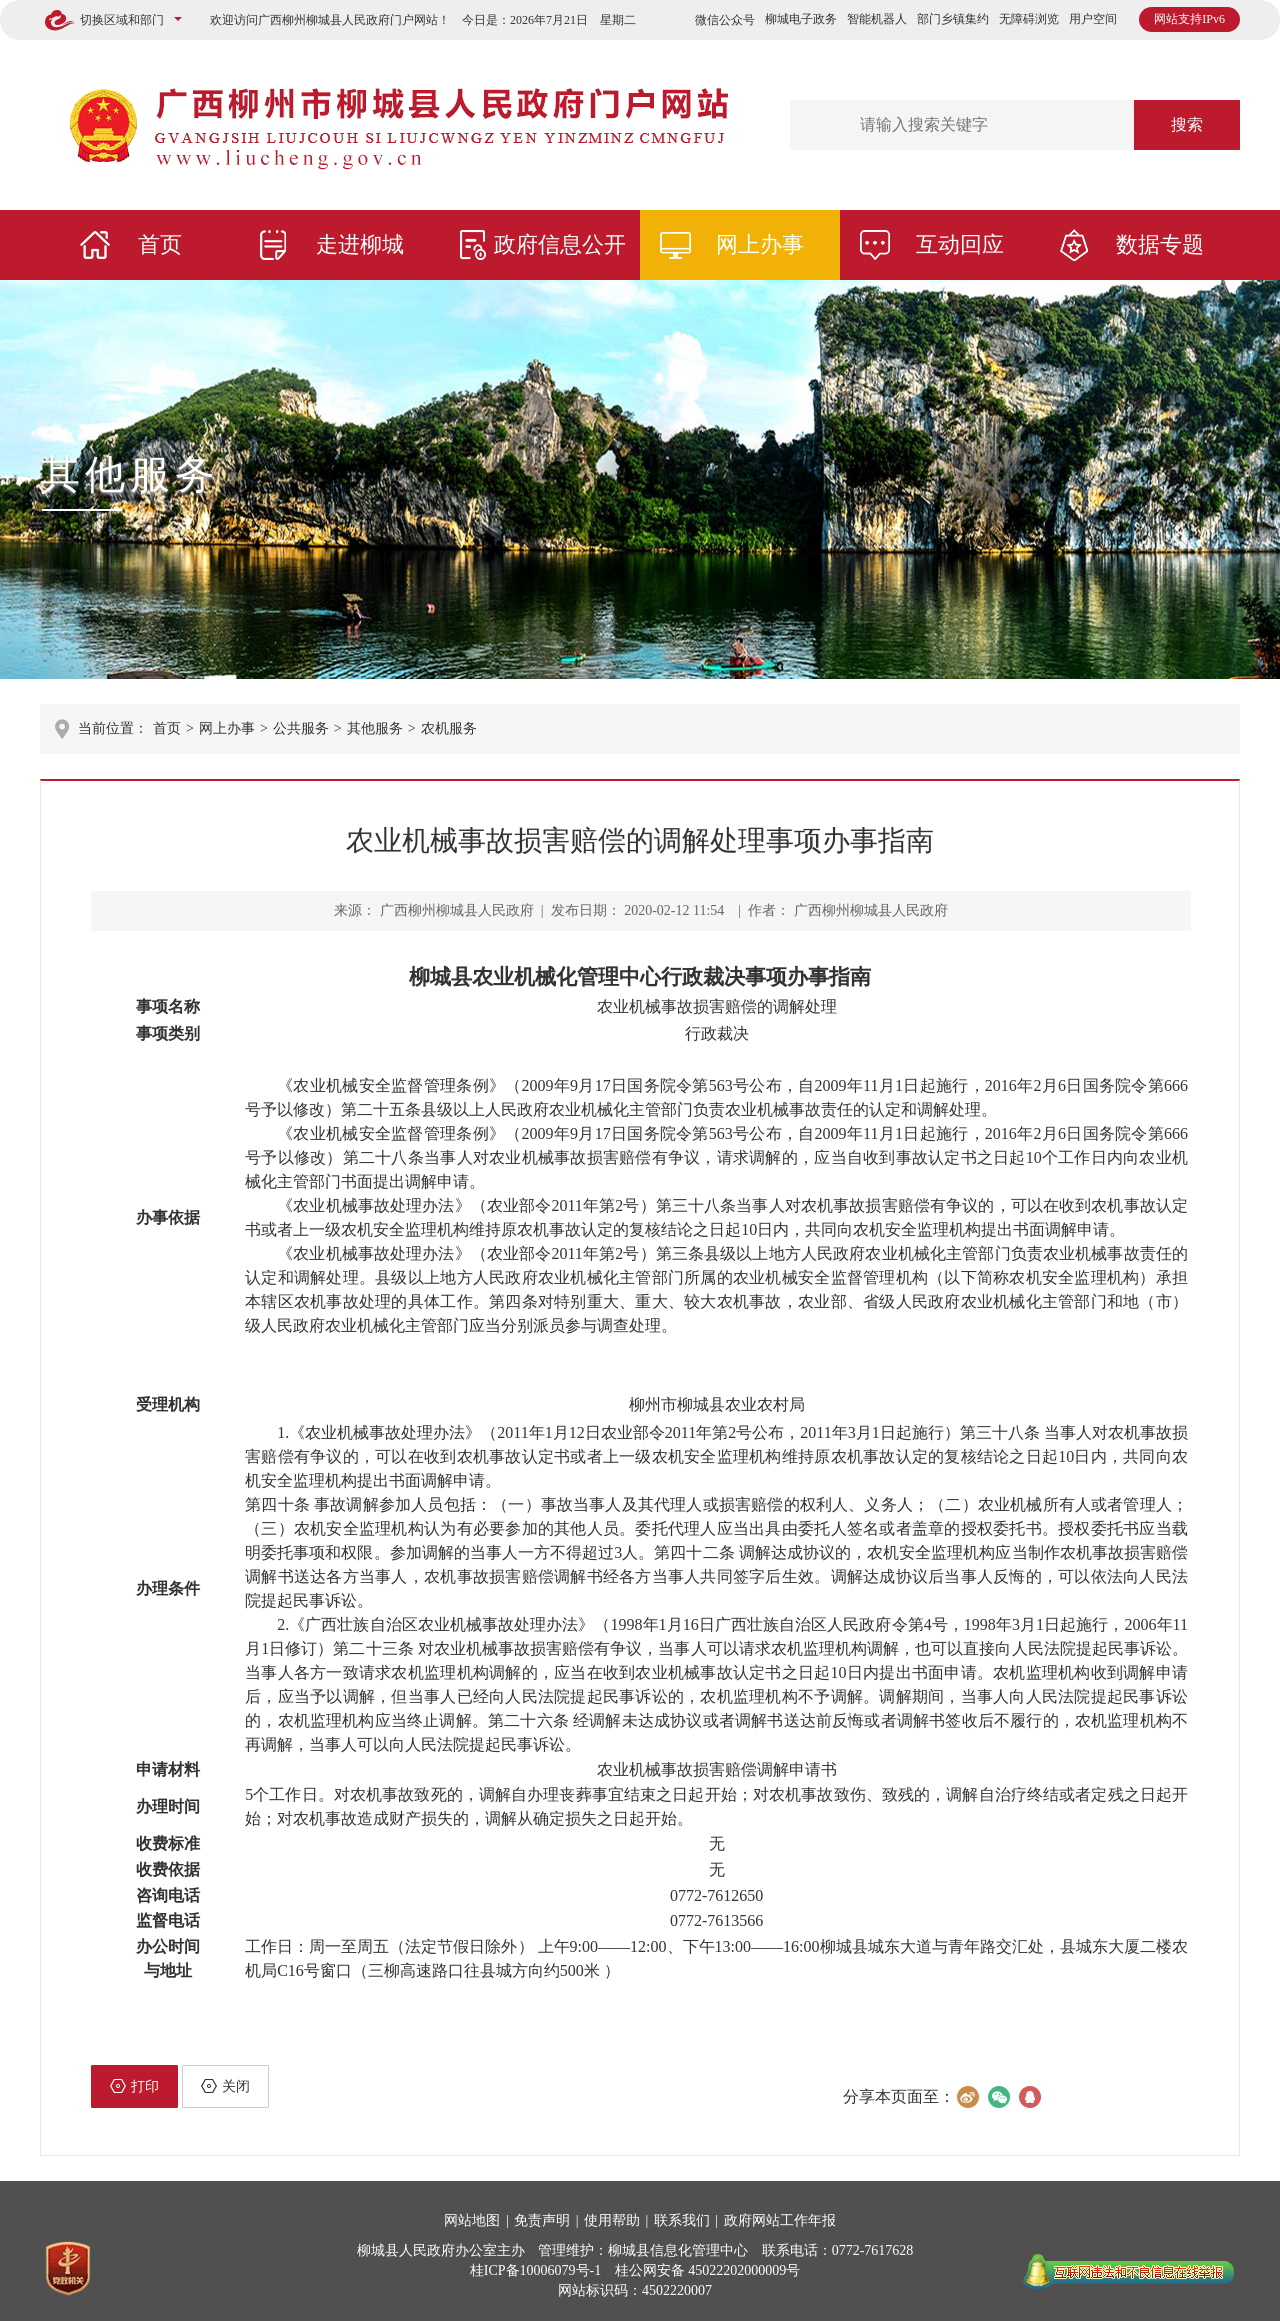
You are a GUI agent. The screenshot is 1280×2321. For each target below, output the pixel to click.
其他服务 (130, 474)
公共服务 (301, 728)
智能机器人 (877, 19)
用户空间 (1093, 19)
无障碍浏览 (1029, 19)
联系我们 (682, 2220)
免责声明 (542, 2220)
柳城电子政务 (801, 19)
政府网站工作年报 (780, 2220)
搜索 (1187, 124)
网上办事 (760, 244)
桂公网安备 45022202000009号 (708, 2270)
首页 (160, 244)
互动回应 (960, 244)
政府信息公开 (560, 244)
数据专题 (1160, 244)
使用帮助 (612, 2220)
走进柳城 (360, 244)
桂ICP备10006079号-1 (535, 2270)
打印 (134, 2086)
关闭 (225, 2086)
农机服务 (449, 728)
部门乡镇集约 (953, 19)
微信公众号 (725, 20)
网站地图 (472, 2220)
